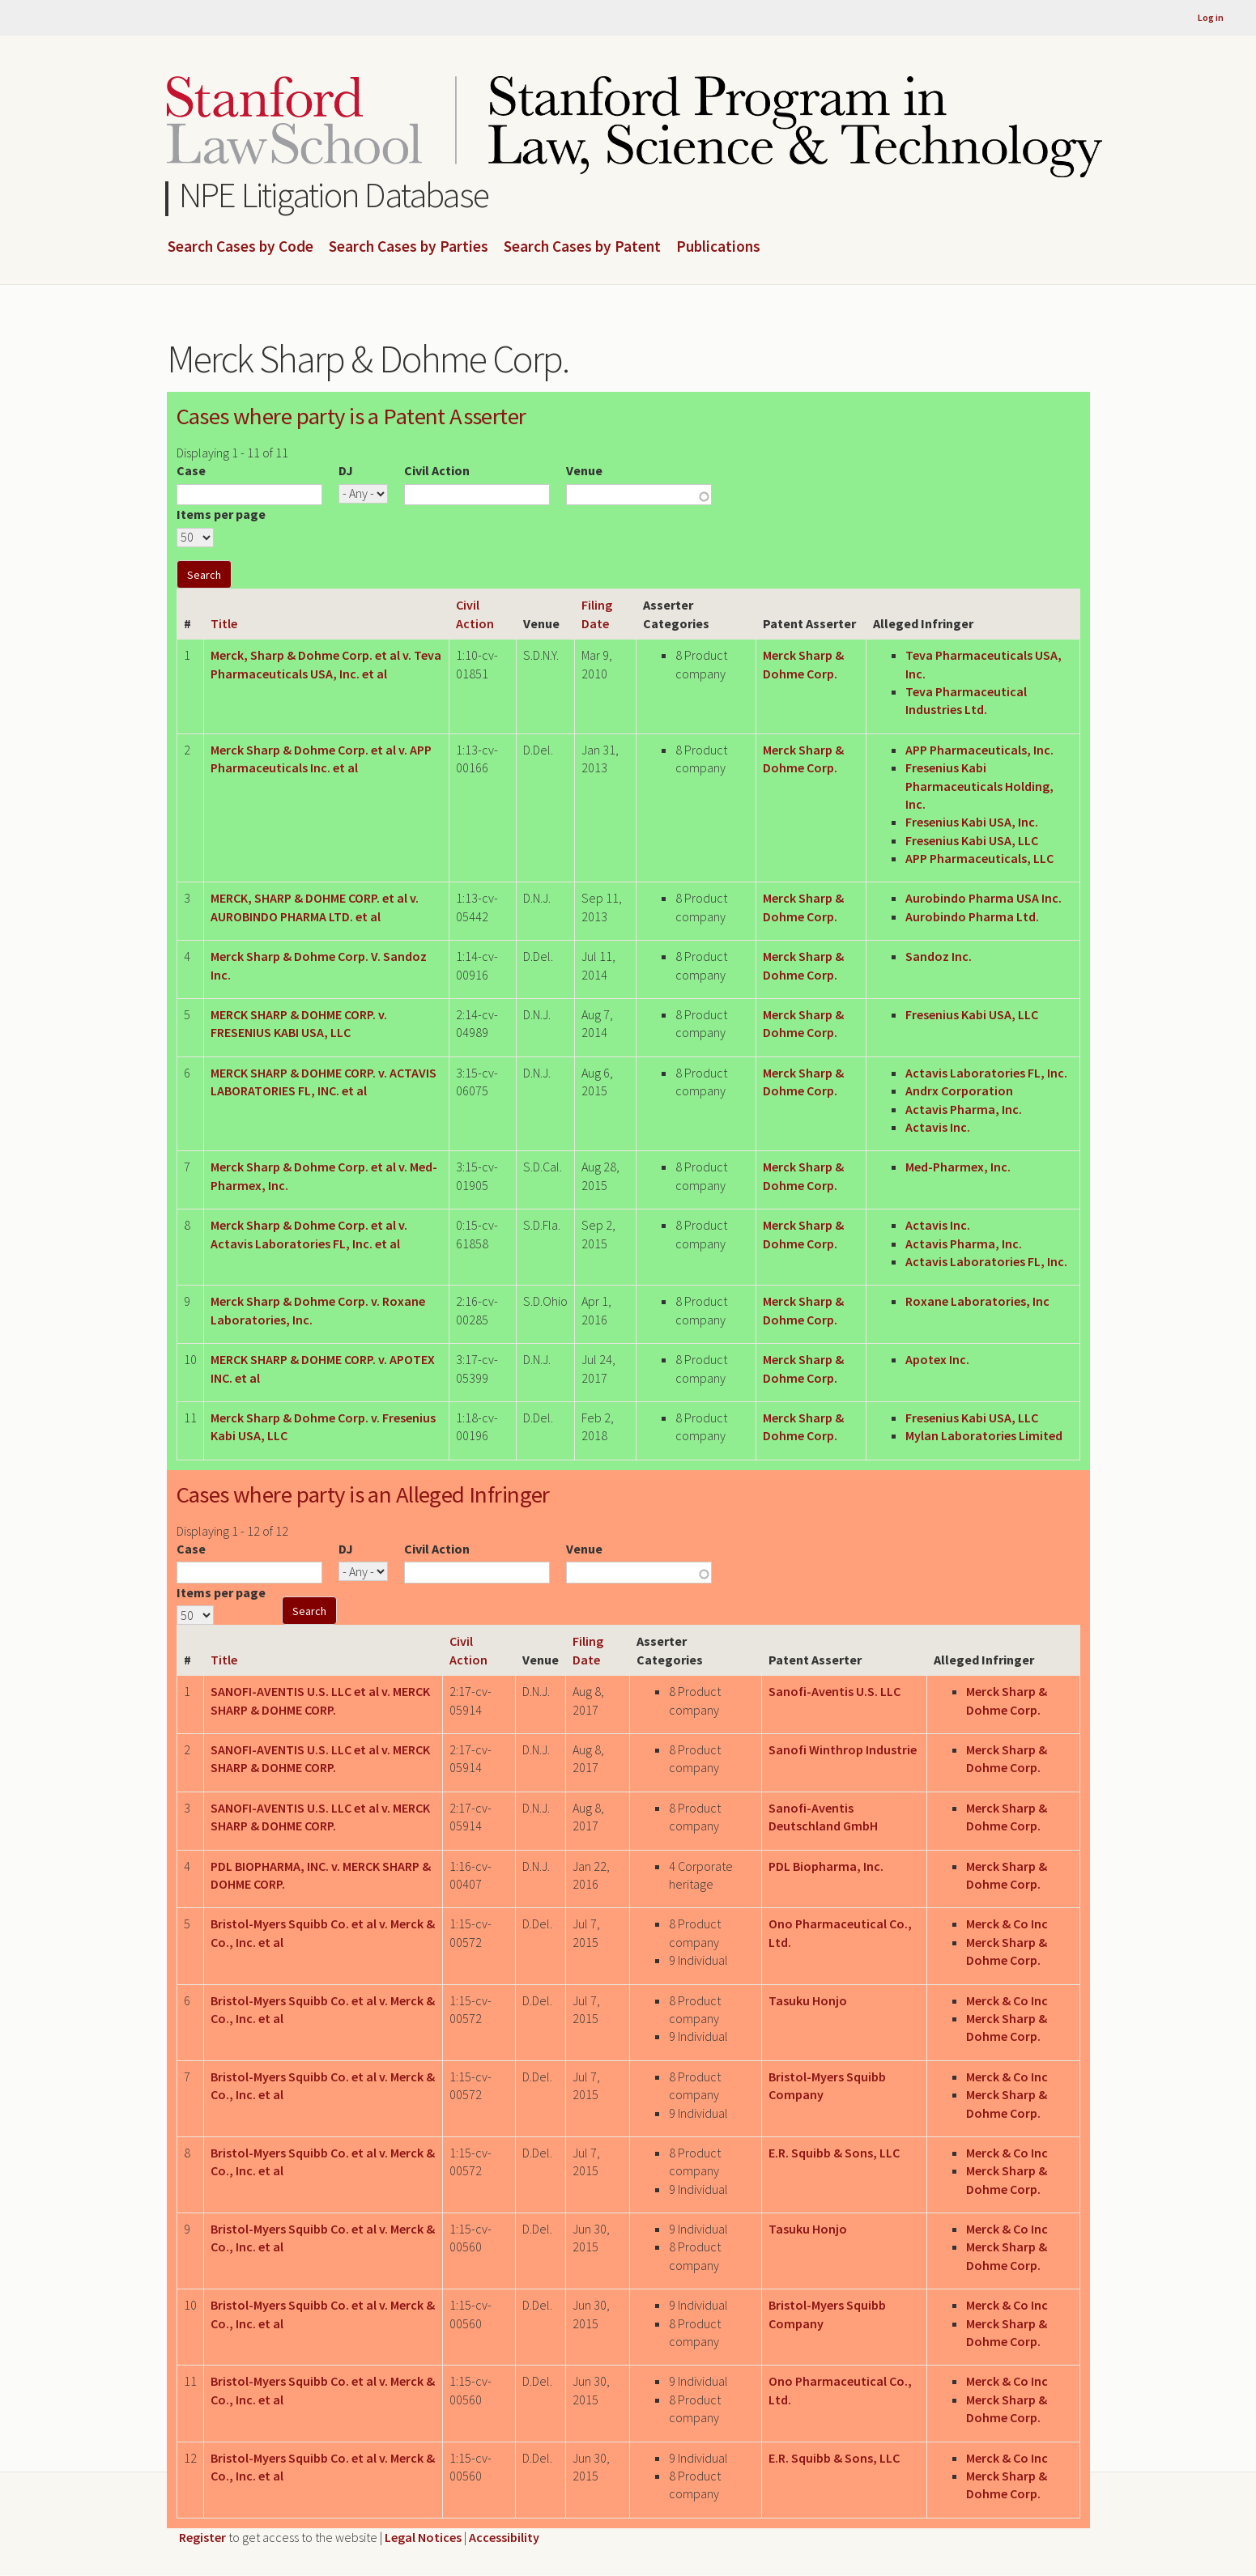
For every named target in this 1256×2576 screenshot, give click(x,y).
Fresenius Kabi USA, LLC (971, 840)
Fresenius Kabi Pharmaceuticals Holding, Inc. (979, 785)
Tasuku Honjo (808, 2000)
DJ (345, 470)
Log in (1211, 17)
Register (202, 2537)
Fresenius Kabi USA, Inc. (971, 822)
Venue (584, 470)
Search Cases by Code (240, 247)
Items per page (221, 514)
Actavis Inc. (937, 1127)
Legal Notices (423, 2537)
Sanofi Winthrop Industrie (843, 1749)
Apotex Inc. (937, 1359)
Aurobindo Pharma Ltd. (972, 916)
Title (224, 623)
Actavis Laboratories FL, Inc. (986, 1073)
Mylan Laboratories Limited (983, 1435)
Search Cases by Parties (408, 247)
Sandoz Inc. (938, 956)
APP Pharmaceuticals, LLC (979, 858)
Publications (718, 247)
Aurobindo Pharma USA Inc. (983, 898)
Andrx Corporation (959, 1090)
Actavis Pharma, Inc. (963, 1109)
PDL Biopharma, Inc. (826, 1866)
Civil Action (437, 470)
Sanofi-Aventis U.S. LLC (834, 1691)
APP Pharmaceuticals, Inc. (979, 750)
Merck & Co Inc (1007, 1923)
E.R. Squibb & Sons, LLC (834, 2153)
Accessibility (504, 2537)
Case (191, 470)
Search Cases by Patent (582, 247)
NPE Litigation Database (334, 194)
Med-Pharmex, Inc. (958, 1166)
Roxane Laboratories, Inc (977, 1301)
